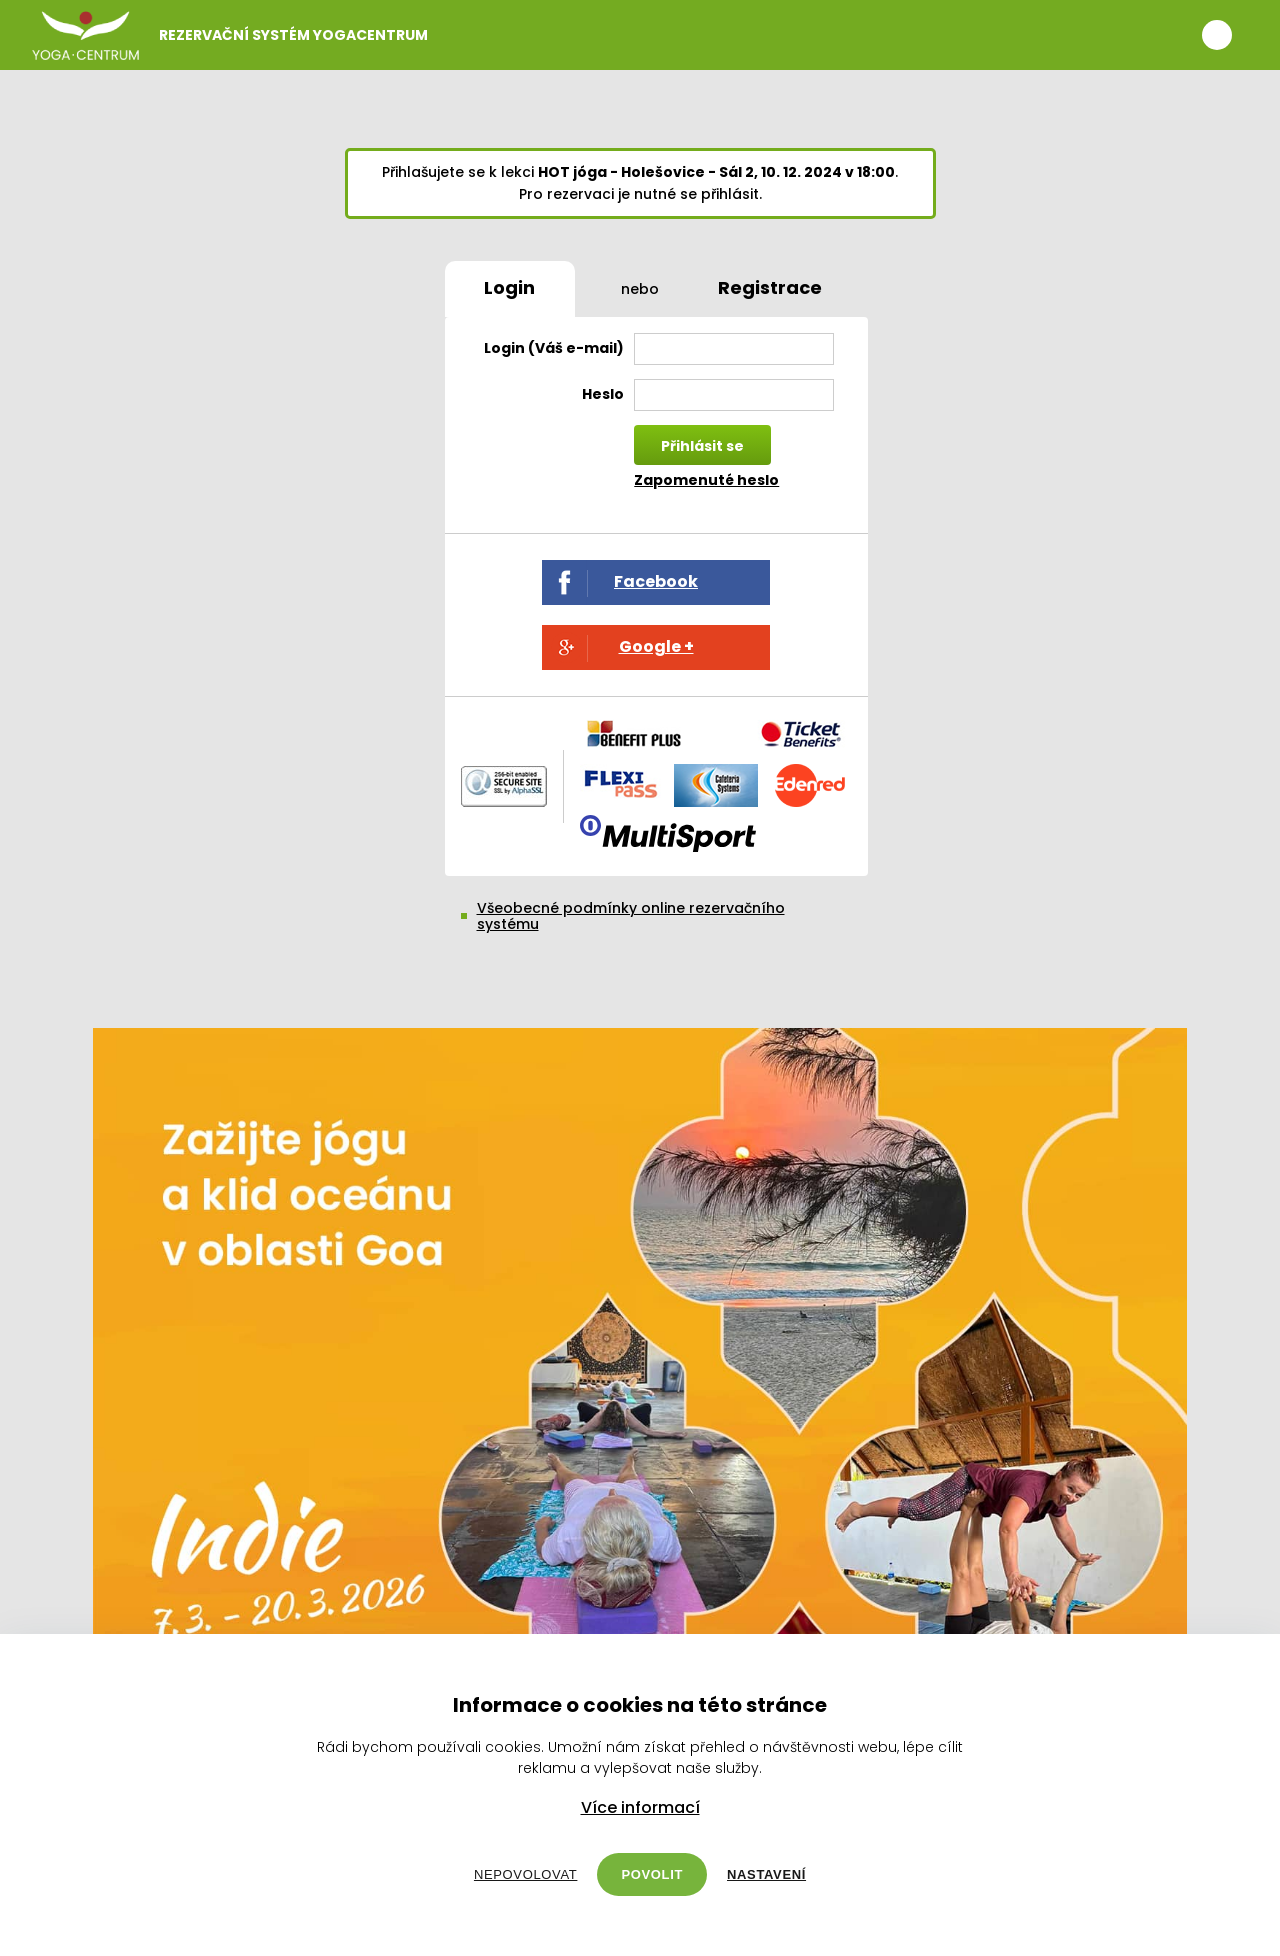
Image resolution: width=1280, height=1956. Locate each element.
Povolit (652, 1874)
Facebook (656, 581)
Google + (656, 646)
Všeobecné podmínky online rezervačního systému (631, 916)
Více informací (640, 1808)
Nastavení (766, 1874)
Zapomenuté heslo (706, 480)
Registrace (770, 287)
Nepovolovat (525, 1874)
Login (509, 287)
